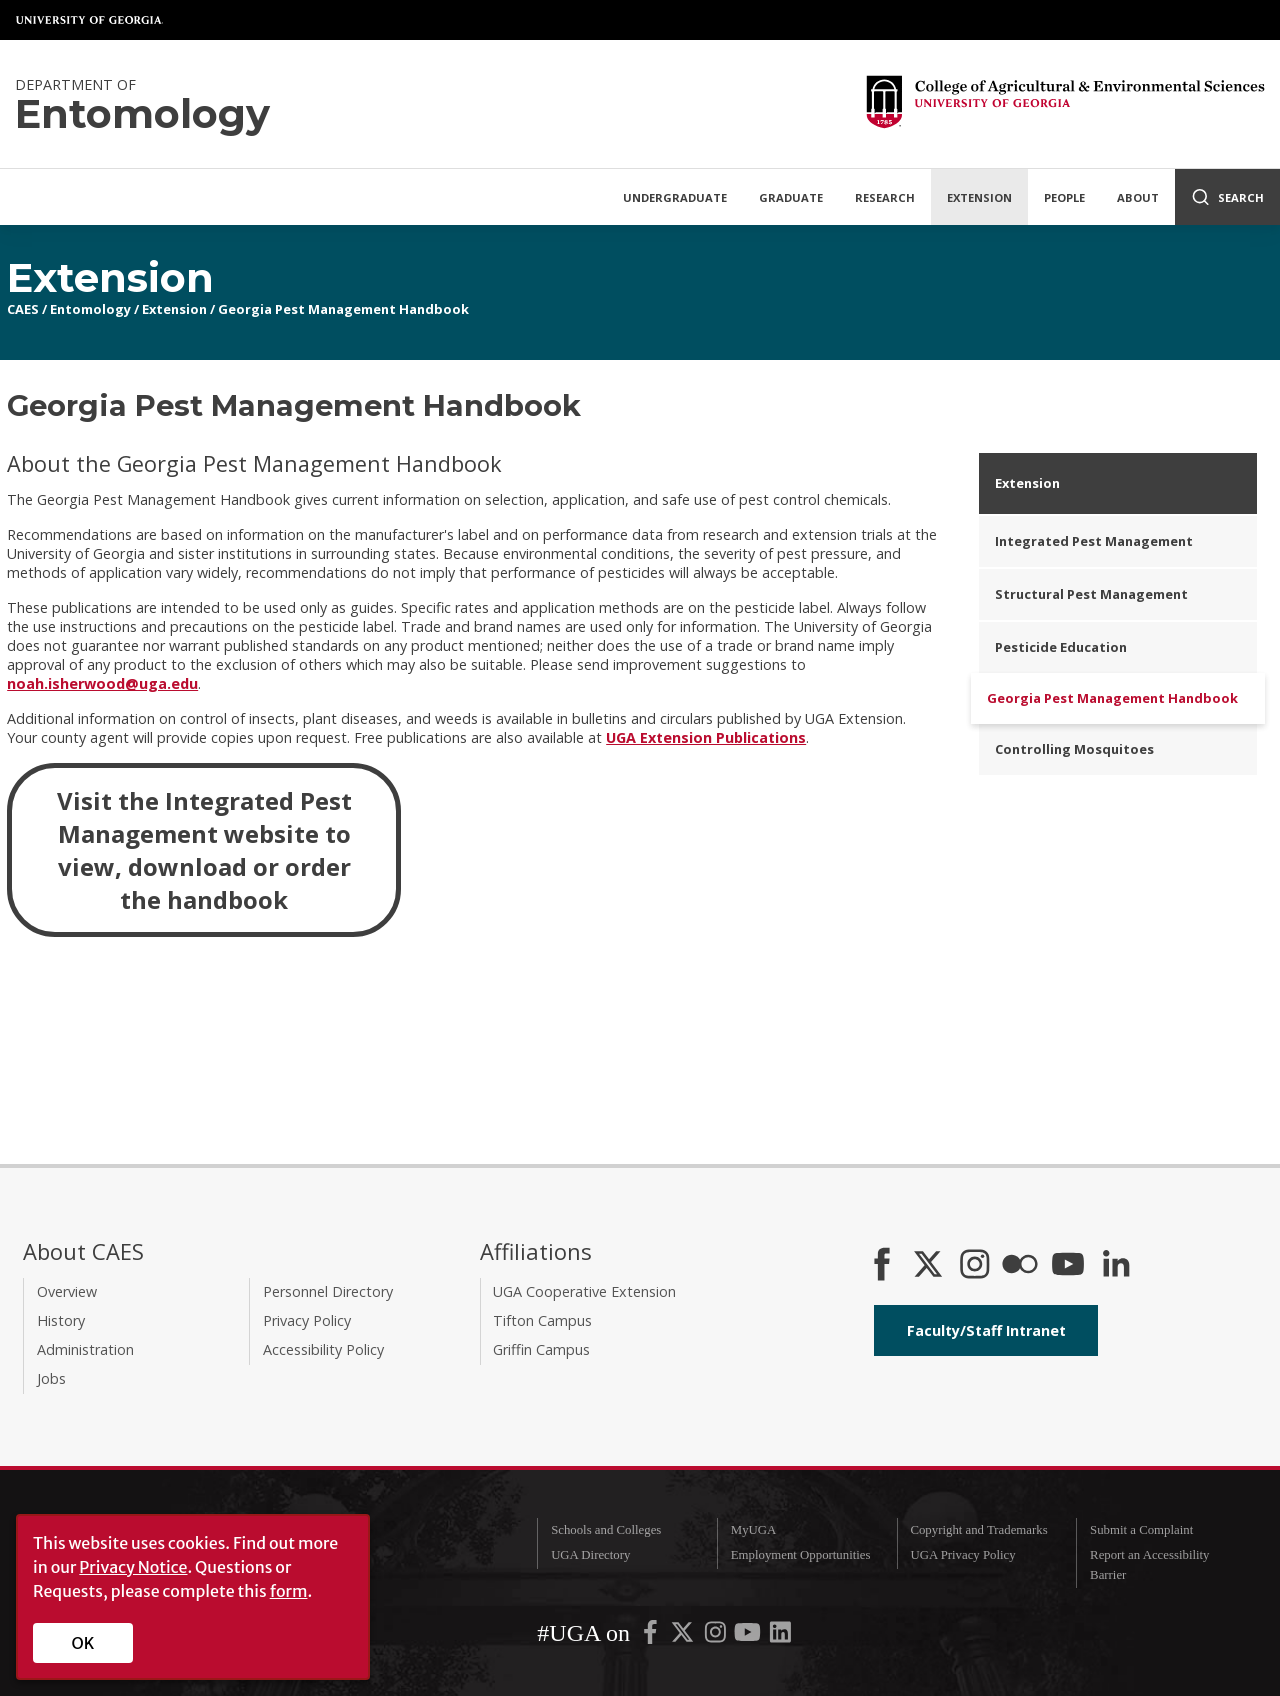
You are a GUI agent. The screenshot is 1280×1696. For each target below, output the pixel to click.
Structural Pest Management (1091, 594)
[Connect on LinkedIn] (1116, 1266)
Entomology (90, 309)
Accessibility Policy (323, 1349)
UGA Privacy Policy (962, 1555)
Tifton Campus (542, 1320)
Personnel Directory (328, 1291)
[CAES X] (930, 1266)
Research (885, 197)
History (61, 1320)
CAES (23, 309)
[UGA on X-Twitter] (684, 1637)
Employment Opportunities (801, 1555)
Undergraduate (675, 197)
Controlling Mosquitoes (1074, 749)
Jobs (51, 1378)
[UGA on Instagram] (717, 1637)
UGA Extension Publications (706, 737)
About (1138, 197)
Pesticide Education (1061, 647)
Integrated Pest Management (1094, 541)
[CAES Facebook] (882, 1266)
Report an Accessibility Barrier (1149, 1564)
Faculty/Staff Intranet (986, 1330)
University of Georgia (90, 20)
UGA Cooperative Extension (584, 1291)
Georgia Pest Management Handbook (343, 309)
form (289, 1591)
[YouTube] (1068, 1266)
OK (83, 1643)
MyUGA (754, 1530)
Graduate (791, 197)
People (1064, 197)
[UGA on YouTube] (749, 1637)
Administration (85, 1349)
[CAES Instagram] (975, 1266)
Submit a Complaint (1141, 1530)
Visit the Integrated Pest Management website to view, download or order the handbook (204, 850)
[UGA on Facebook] (652, 1637)
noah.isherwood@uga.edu (102, 683)
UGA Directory (590, 1555)
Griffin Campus (541, 1349)
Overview (67, 1291)
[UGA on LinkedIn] (780, 1637)
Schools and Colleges (606, 1530)
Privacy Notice (133, 1567)
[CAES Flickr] (1020, 1266)
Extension (979, 197)
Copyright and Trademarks (978, 1530)
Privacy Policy (307, 1320)
